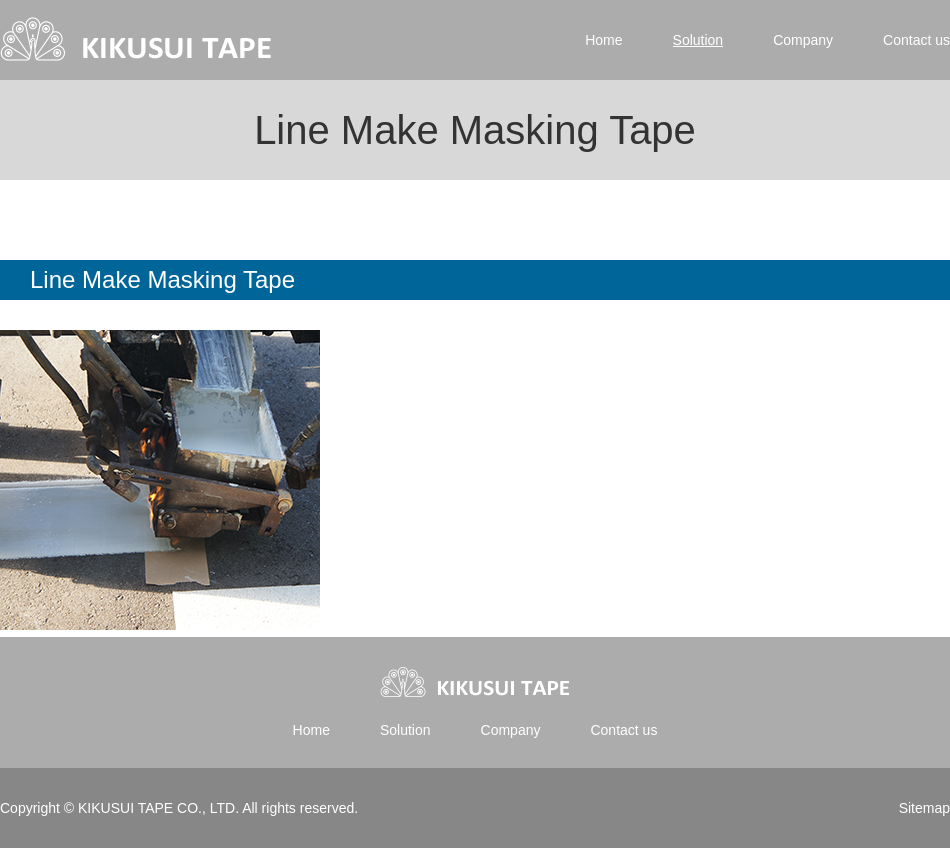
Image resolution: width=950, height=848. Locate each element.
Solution (698, 40)
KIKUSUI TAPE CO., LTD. (158, 808)
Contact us (916, 40)
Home (603, 40)
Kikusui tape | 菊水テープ (137, 40)
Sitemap (924, 808)
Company (803, 40)
